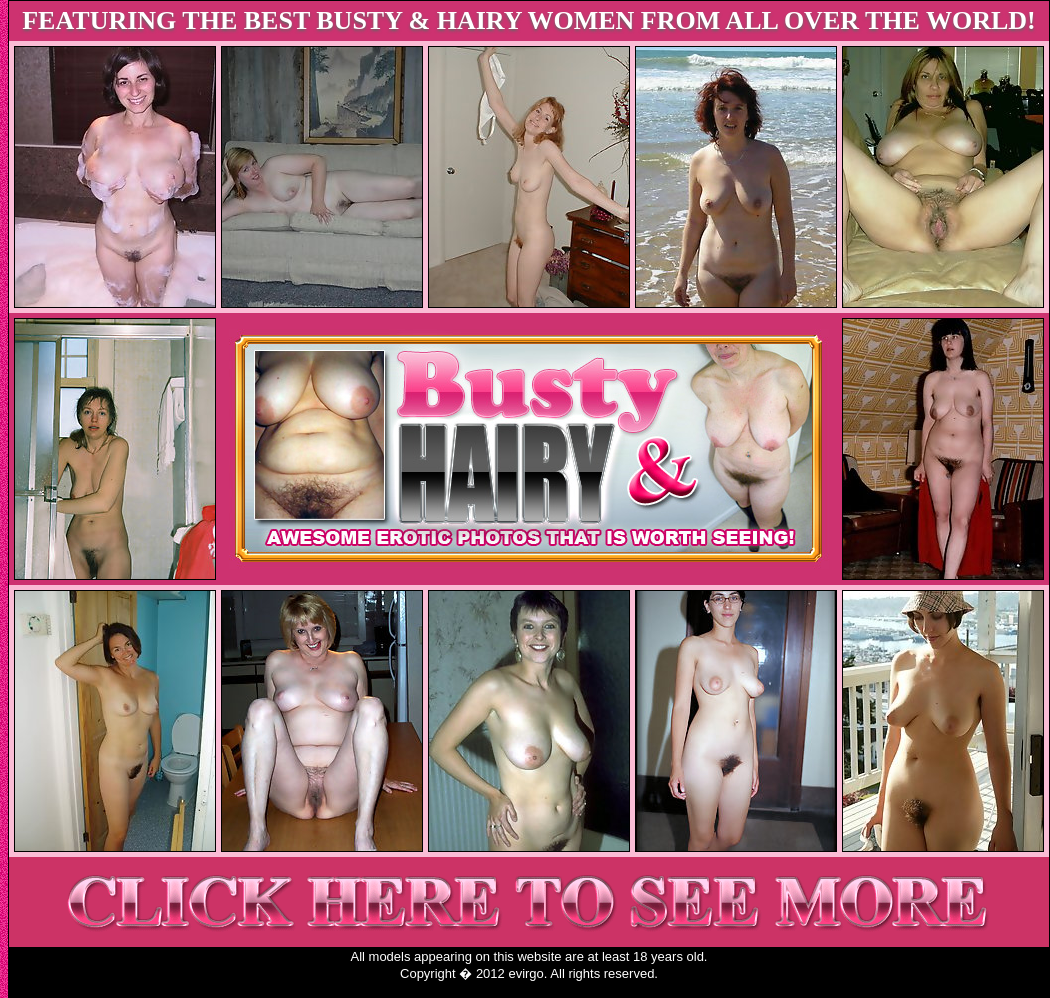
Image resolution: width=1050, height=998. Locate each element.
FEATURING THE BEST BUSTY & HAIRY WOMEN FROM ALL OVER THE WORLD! (529, 20)
